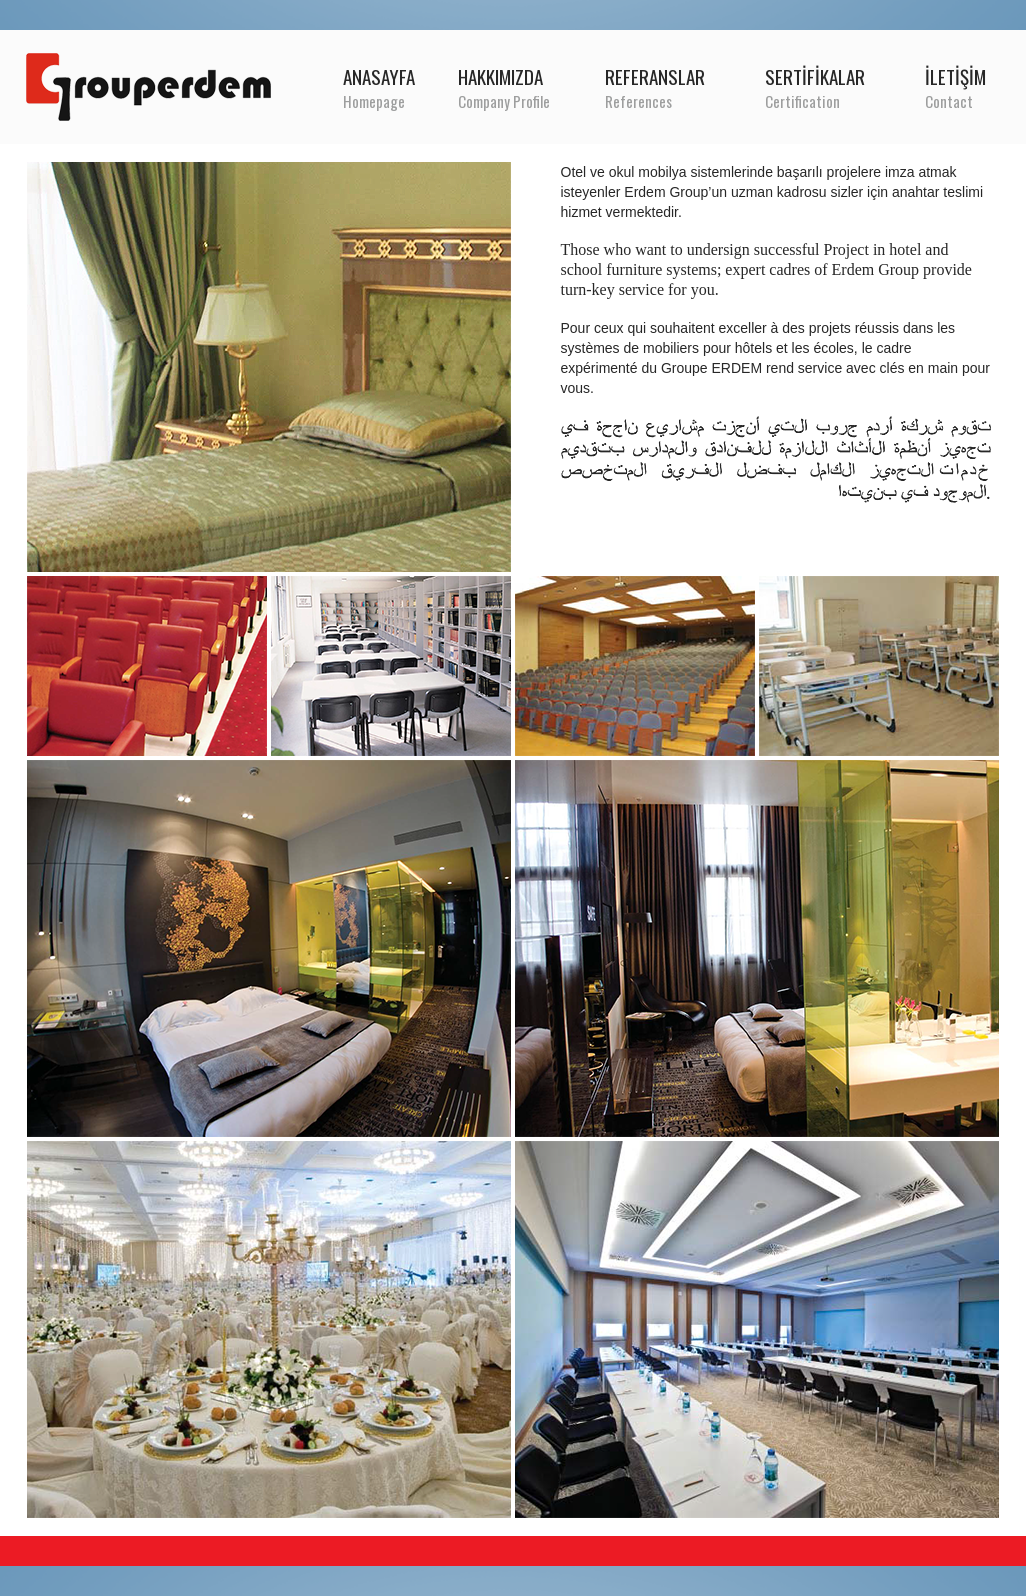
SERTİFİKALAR (815, 76)
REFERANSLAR (655, 76)
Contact (949, 101)
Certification (802, 101)
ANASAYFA (379, 76)
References (638, 101)
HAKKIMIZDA (500, 76)
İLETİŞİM (955, 76)
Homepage (374, 101)
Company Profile (504, 101)
